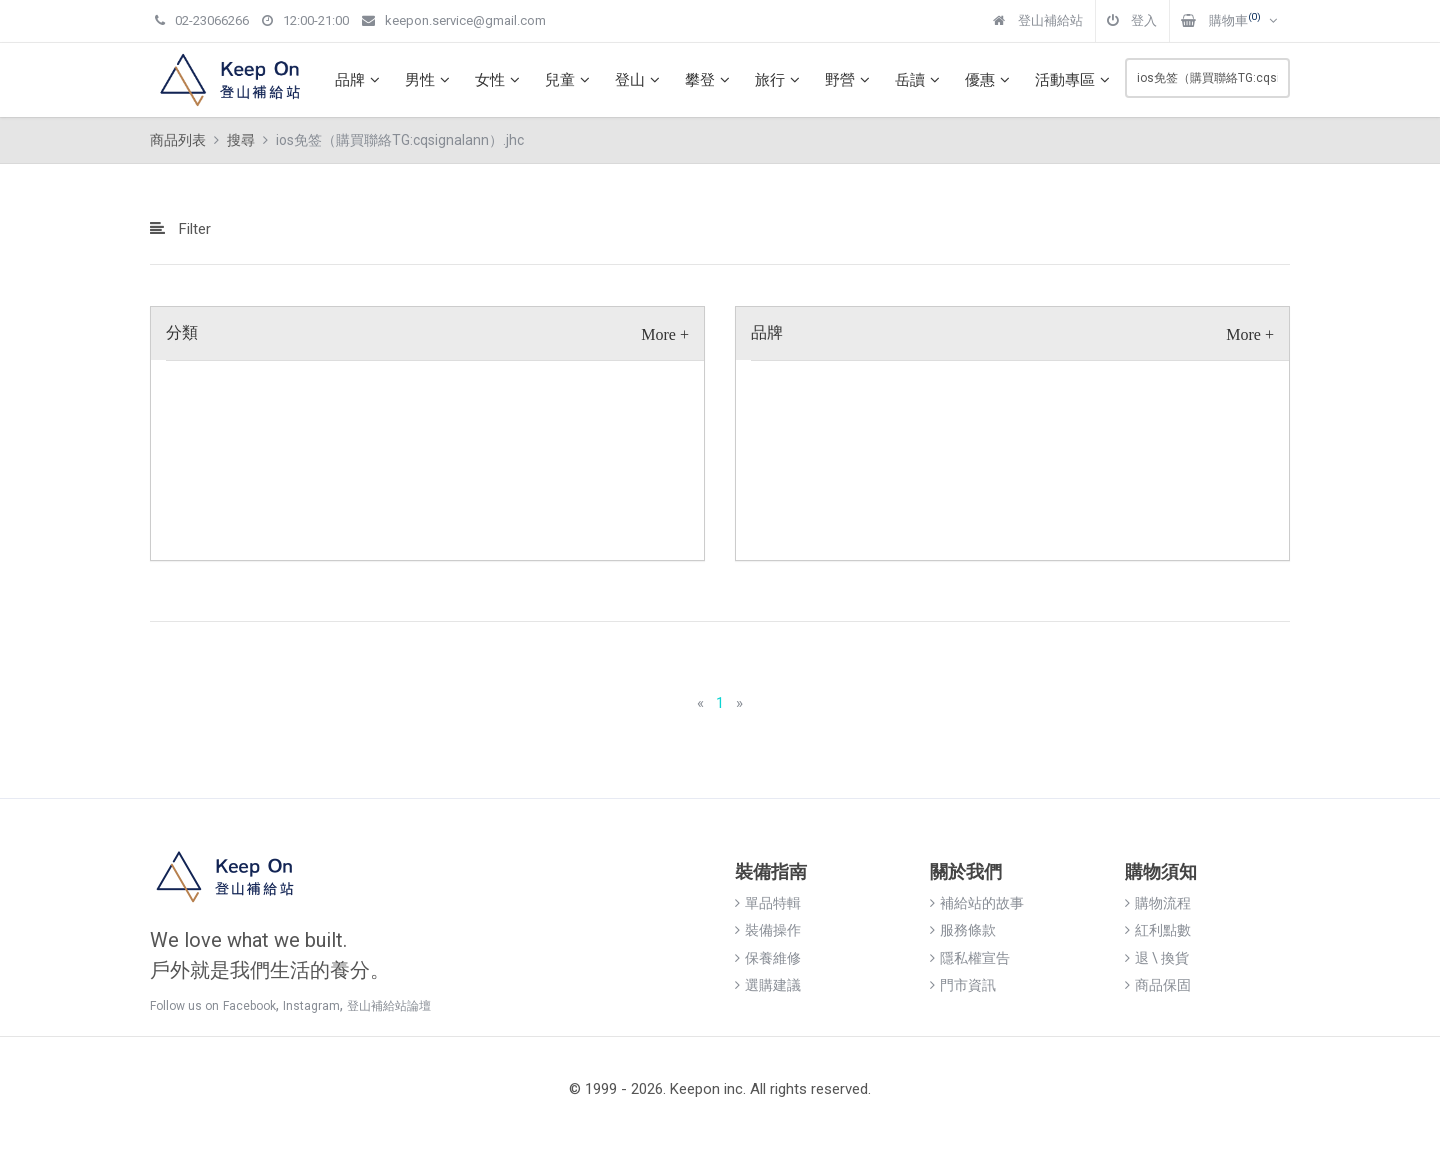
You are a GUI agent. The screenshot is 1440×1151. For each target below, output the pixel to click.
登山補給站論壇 (389, 1006)
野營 (850, 80)
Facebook (249, 1006)
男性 (430, 80)
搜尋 (241, 140)
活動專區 (1075, 80)
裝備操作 (768, 930)
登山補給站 (1038, 20)
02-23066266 (202, 20)
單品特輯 (768, 903)
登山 (640, 80)
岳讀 (920, 80)
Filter (180, 229)
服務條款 (963, 930)
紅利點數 (1158, 930)
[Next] (739, 703)
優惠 (990, 80)
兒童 (570, 80)
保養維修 (768, 958)
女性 (500, 80)
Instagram (311, 1006)
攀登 (710, 80)
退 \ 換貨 (1157, 958)
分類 (182, 332)
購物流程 (1158, 903)
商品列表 (178, 140)
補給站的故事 (977, 903)
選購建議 (768, 985)
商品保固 (1158, 985)
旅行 (780, 80)
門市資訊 (963, 985)
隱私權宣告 (970, 958)
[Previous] (700, 703)
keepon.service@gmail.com (454, 20)
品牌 (360, 80)
